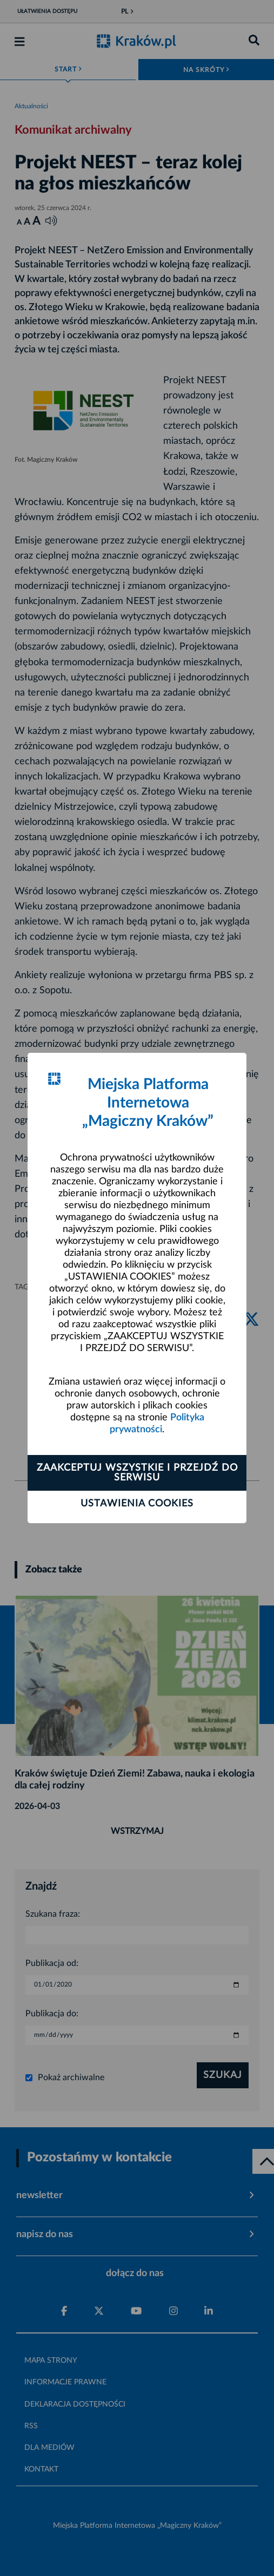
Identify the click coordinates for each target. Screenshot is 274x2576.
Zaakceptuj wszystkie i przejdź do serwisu (137, 1473)
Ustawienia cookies (137, 1504)
